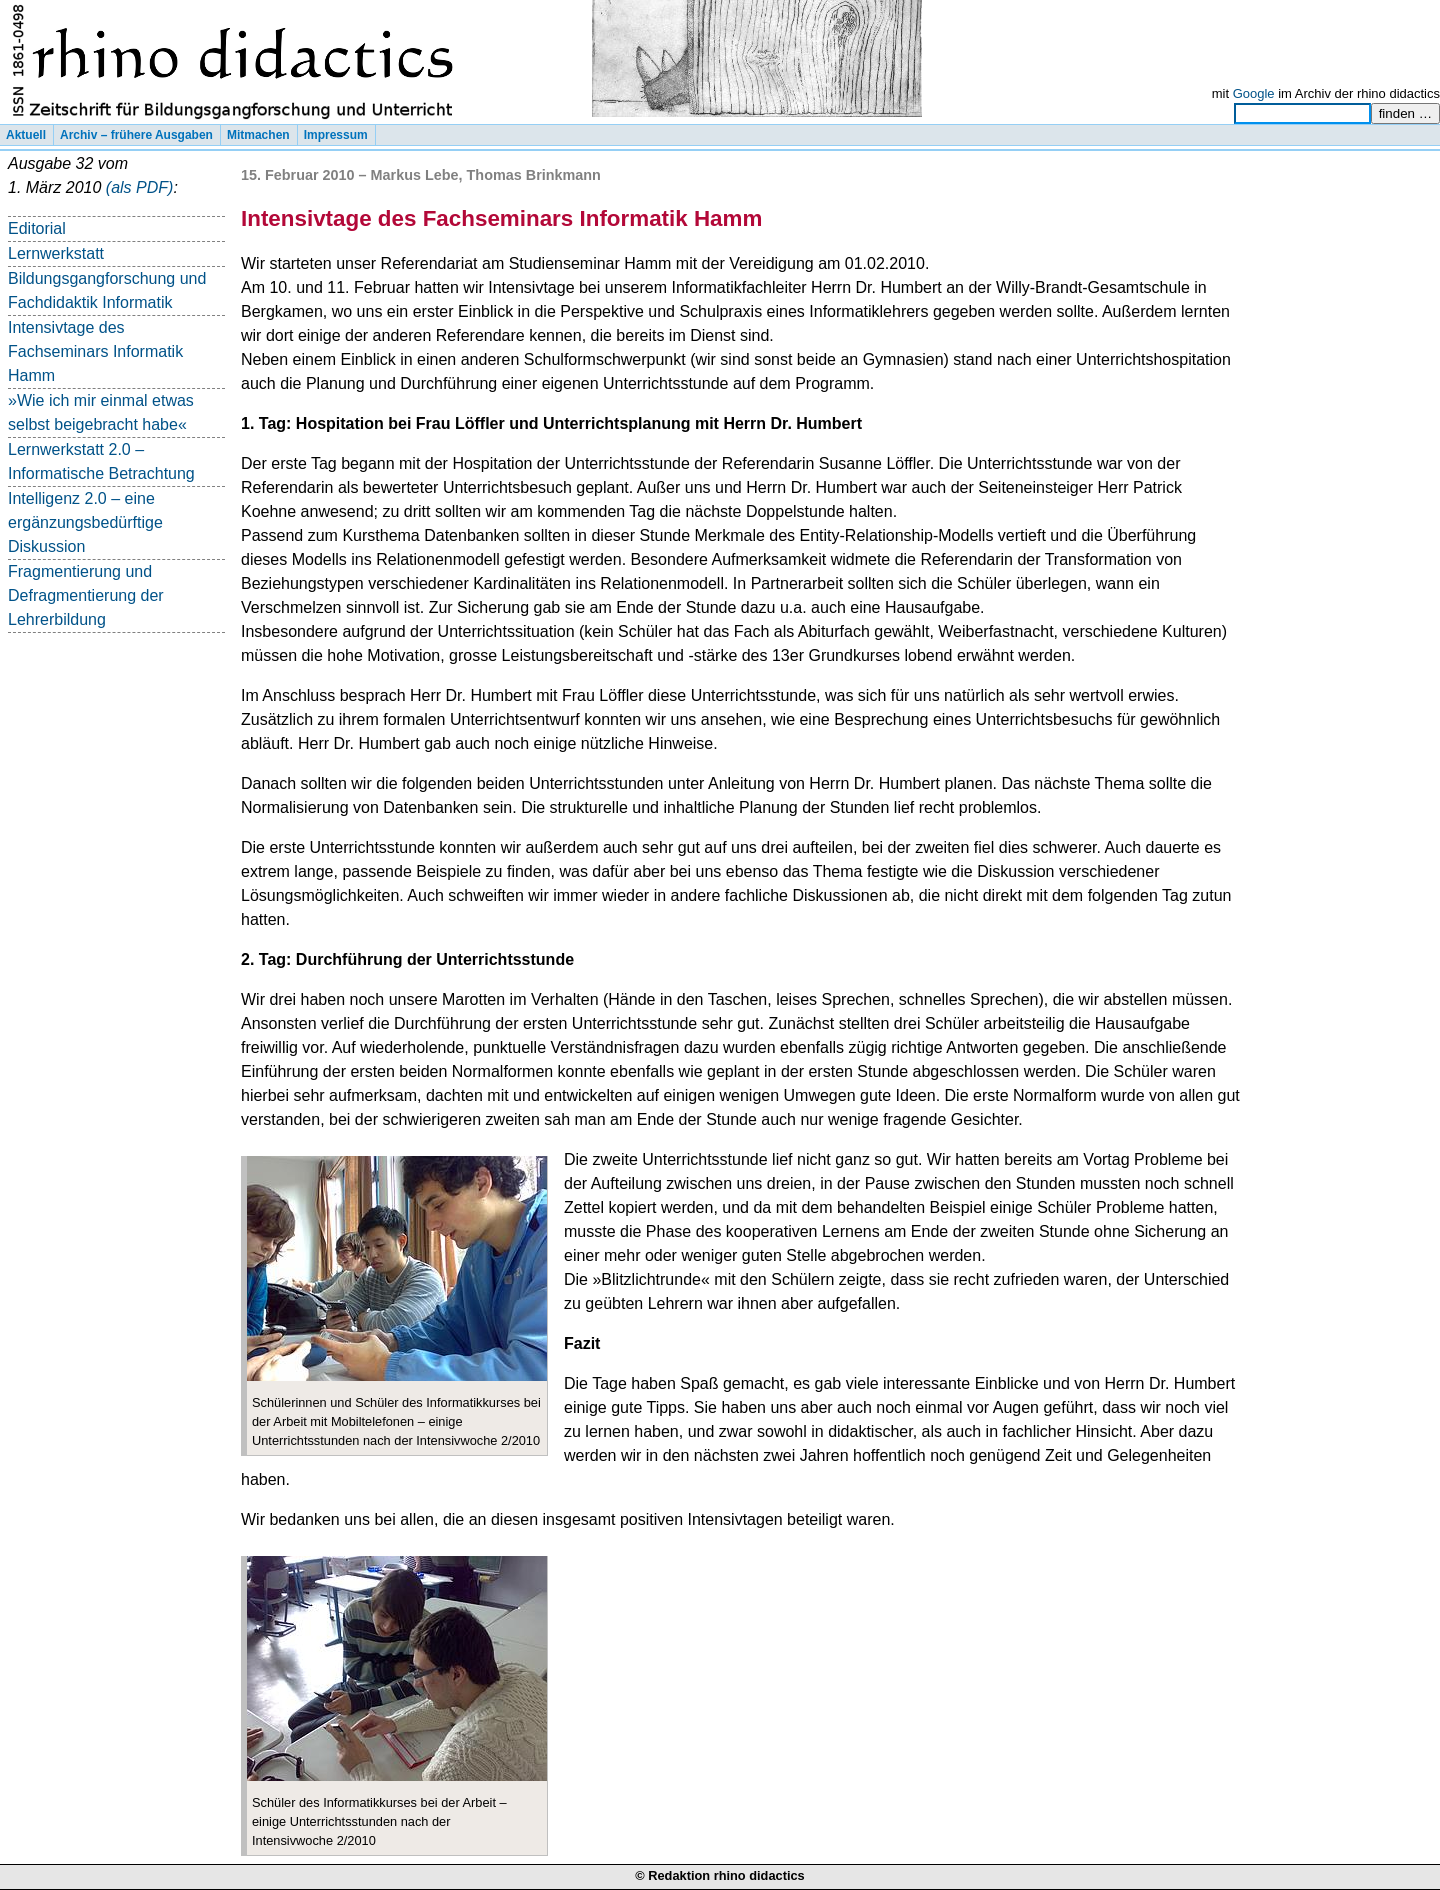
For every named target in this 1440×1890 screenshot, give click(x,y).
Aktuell (26, 135)
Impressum (336, 135)
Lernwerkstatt (56, 253)
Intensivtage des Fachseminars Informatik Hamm (95, 351)
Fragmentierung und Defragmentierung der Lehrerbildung (86, 595)
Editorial (37, 228)
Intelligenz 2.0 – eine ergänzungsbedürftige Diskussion (85, 522)
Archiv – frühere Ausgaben (136, 135)
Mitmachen (258, 135)
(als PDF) (140, 187)
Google (1254, 93)
